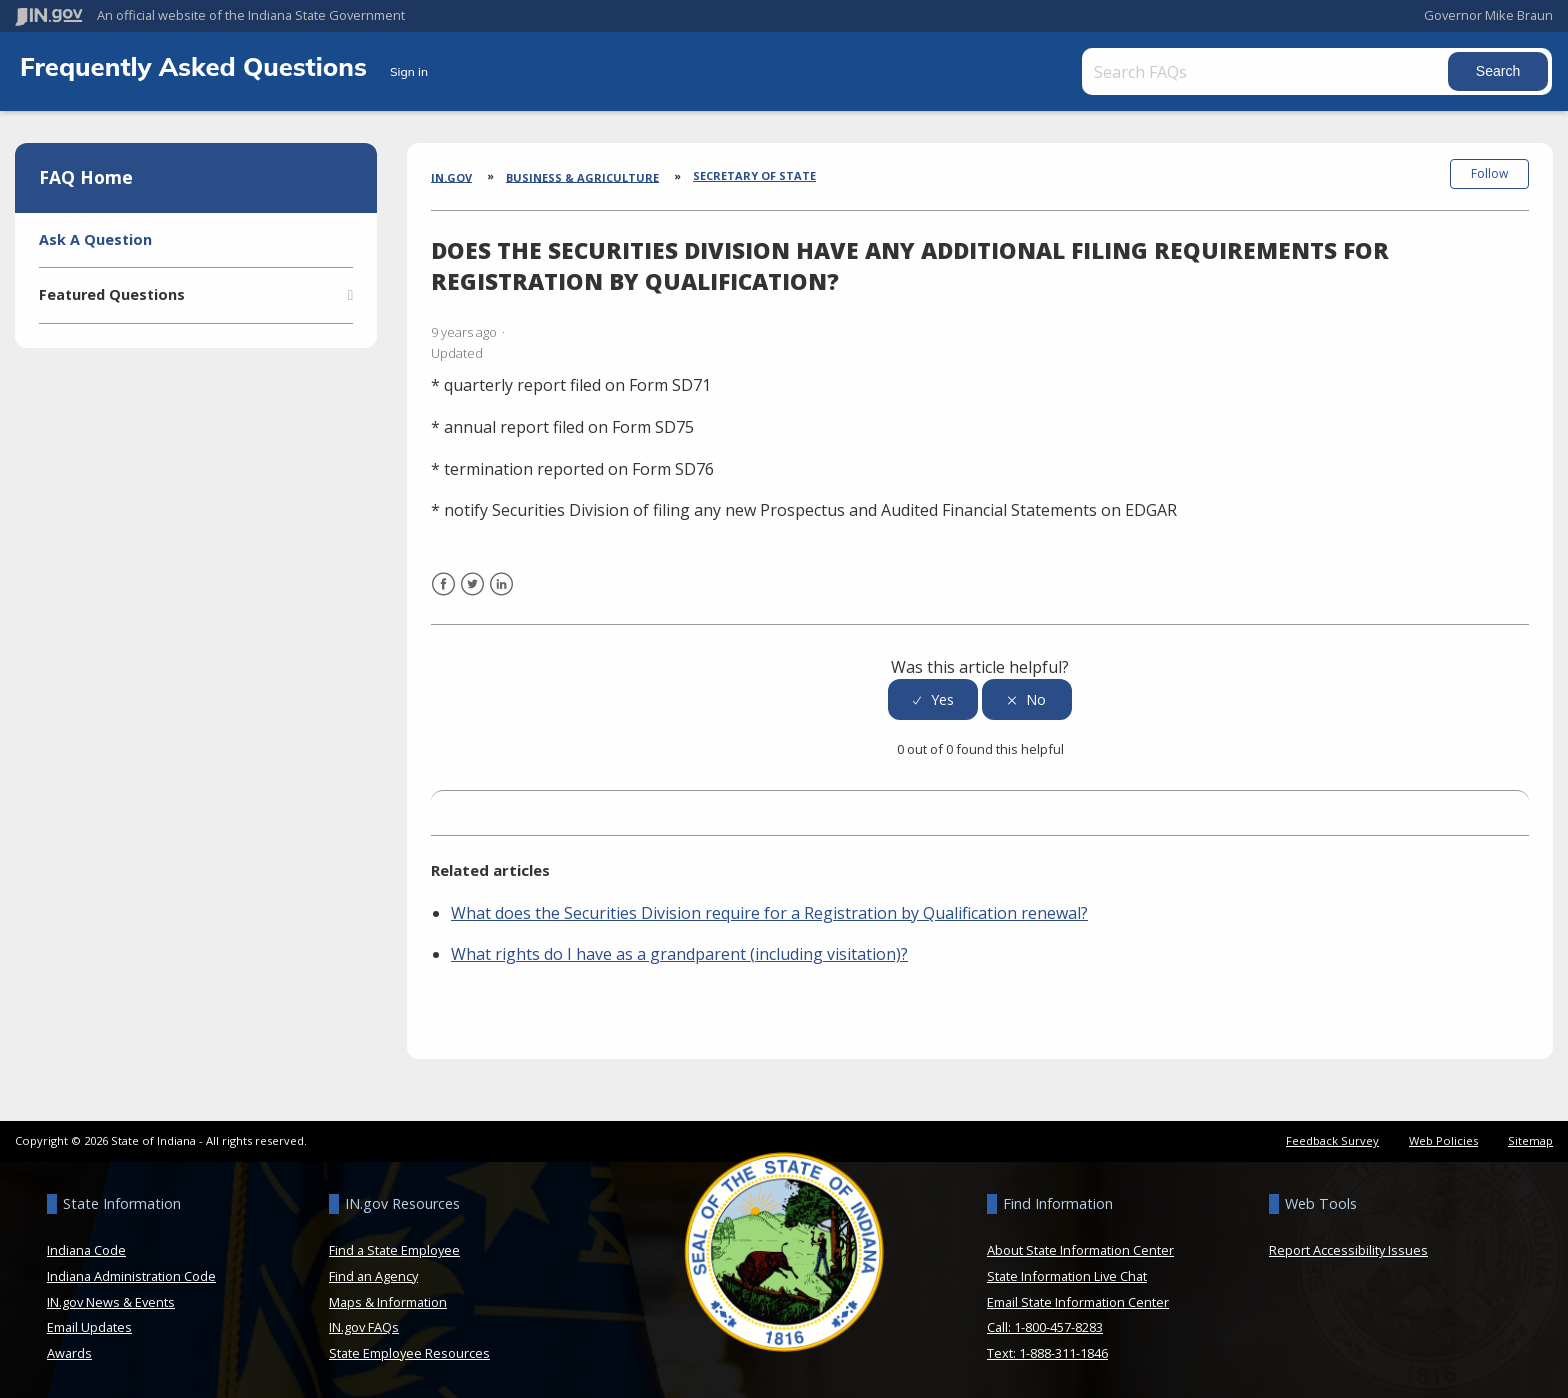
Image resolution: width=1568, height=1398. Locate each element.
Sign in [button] (409, 71)
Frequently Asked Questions (197, 66)
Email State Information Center (1078, 1302)
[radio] (933, 699)
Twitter (472, 596)
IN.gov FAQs (364, 1327)
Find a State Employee (394, 1250)
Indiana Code (86, 1250)
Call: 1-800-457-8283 (1045, 1327)
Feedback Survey (1332, 1140)
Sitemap (1530, 1140)
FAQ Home (86, 177)
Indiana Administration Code (131, 1276)
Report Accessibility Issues (1348, 1250)
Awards (69, 1353)
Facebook (443, 596)
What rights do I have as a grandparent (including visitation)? (679, 954)
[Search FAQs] (1267, 71)
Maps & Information (388, 1302)
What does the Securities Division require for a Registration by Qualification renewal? (769, 913)
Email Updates (89, 1327)
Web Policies (1443, 1140)
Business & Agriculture (582, 176)
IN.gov (451, 176)
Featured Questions (112, 294)
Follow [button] (1489, 173)
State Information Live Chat (1067, 1276)
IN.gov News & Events (111, 1302)
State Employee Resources (409, 1353)
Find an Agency (373, 1276)
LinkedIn (501, 596)
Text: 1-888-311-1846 (1047, 1353)
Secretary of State (754, 175)
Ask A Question (95, 239)
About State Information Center (1080, 1250)
